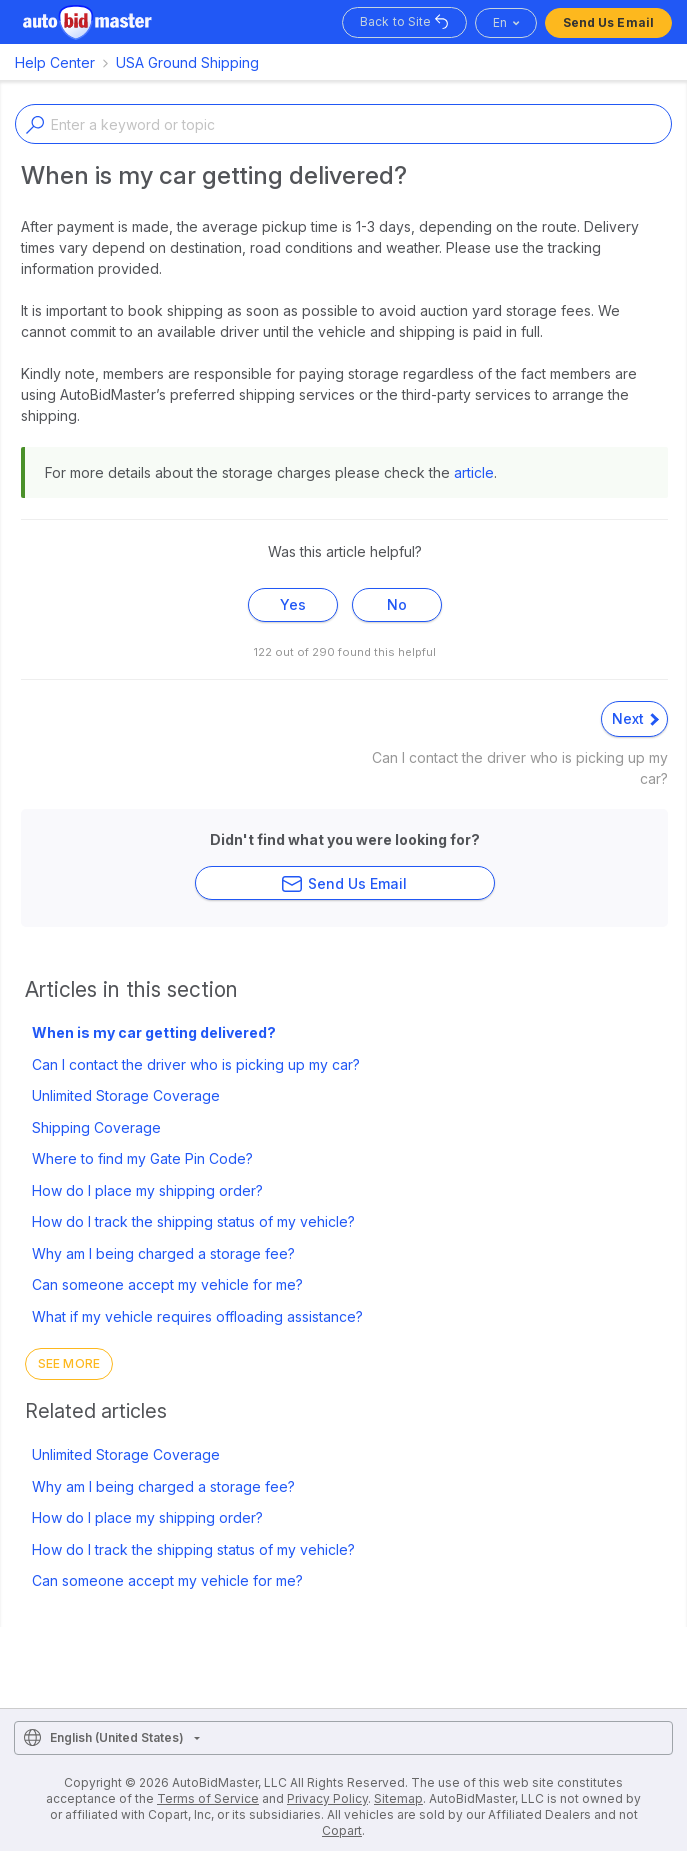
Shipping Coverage (96, 1127)
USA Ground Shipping (187, 62)
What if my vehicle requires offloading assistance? (197, 1316)
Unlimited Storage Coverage (126, 1095)
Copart (342, 1830)
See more (69, 1363)
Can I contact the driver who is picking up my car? (196, 1064)
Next (635, 718)
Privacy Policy (327, 1798)
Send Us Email (608, 22)
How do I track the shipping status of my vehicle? (193, 1221)
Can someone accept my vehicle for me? (167, 1284)
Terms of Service (208, 1798)
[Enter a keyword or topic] (343, 124)
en (500, 22)
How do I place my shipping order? (147, 1190)
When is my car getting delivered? (154, 1032)
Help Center (55, 62)
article (474, 472)
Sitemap (398, 1798)
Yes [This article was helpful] (293, 604)
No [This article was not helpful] (397, 604)
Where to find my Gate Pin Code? (142, 1158)
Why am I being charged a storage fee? (163, 1253)
